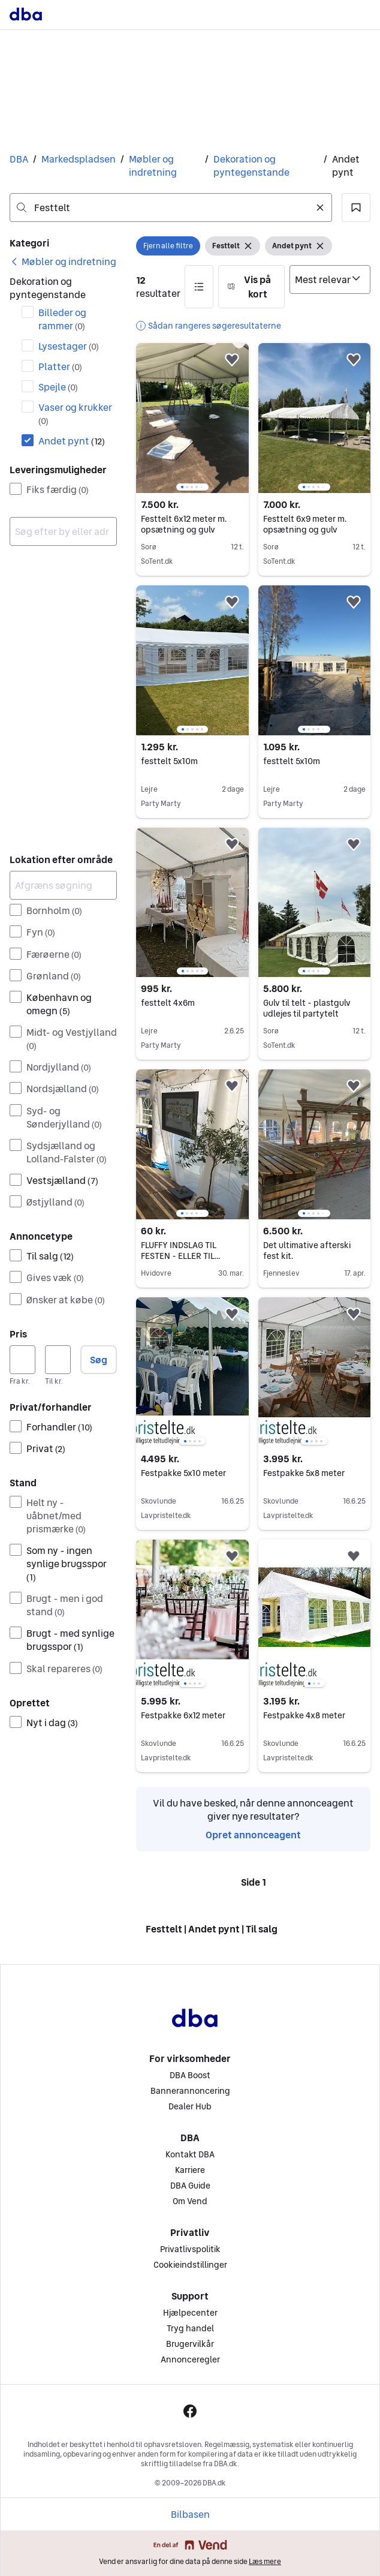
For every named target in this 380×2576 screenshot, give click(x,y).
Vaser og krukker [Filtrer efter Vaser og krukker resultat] (75, 413)
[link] (63, 261)
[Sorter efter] (329, 279)
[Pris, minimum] (22, 1359)
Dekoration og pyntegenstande (251, 165)
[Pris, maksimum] (58, 1359)
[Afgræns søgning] (63, 885)
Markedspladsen (78, 159)
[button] (356, 207)
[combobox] (171, 207)
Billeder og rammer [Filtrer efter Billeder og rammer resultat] (62, 319)
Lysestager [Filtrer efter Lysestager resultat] (68, 346)
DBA (19, 159)
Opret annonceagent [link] (253, 1834)
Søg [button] (98, 1359)
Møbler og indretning (153, 165)
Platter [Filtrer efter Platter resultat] (60, 366)
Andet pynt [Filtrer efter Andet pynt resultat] (71, 441)
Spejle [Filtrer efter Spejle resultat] (58, 387)
